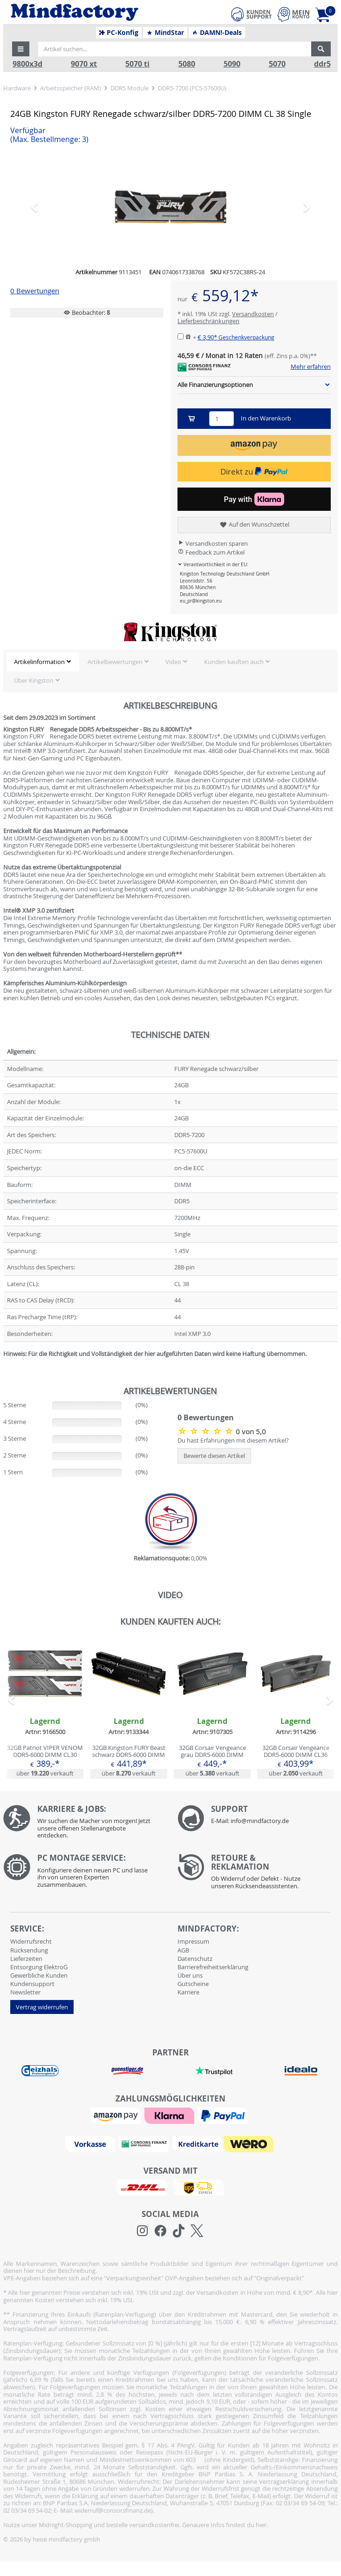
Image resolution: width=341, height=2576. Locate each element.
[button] (21, 48)
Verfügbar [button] (49, 135)
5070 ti (137, 64)
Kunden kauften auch (234, 662)
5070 (277, 64)
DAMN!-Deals (216, 32)
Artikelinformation (39, 662)
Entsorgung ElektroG (39, 1967)
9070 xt (84, 64)
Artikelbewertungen (115, 662)
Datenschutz (194, 1958)
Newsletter (25, 1992)
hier (261, 2525)
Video (173, 662)
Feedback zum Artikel (211, 552)
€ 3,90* (236, 337)
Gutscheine (193, 1983)
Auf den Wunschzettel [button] (254, 524)
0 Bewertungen (34, 290)
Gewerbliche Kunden (39, 1975)
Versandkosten (253, 314)
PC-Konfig (119, 32)
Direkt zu (253, 471)
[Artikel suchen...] (174, 48)
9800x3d (27, 64)
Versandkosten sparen (212, 543)
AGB (183, 1950)
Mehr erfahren (311, 367)
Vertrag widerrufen (42, 2007)
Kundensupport (32, 1983)
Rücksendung (29, 1950)
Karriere (188, 1992)
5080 (186, 64)
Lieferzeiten (26, 1958)
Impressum (193, 1941)
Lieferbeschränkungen (208, 321)
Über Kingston (34, 680)
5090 (232, 64)
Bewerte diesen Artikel (214, 1455)
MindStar (165, 32)
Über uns (190, 1975)
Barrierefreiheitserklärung (212, 1967)
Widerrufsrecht (31, 1941)
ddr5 (322, 64)
